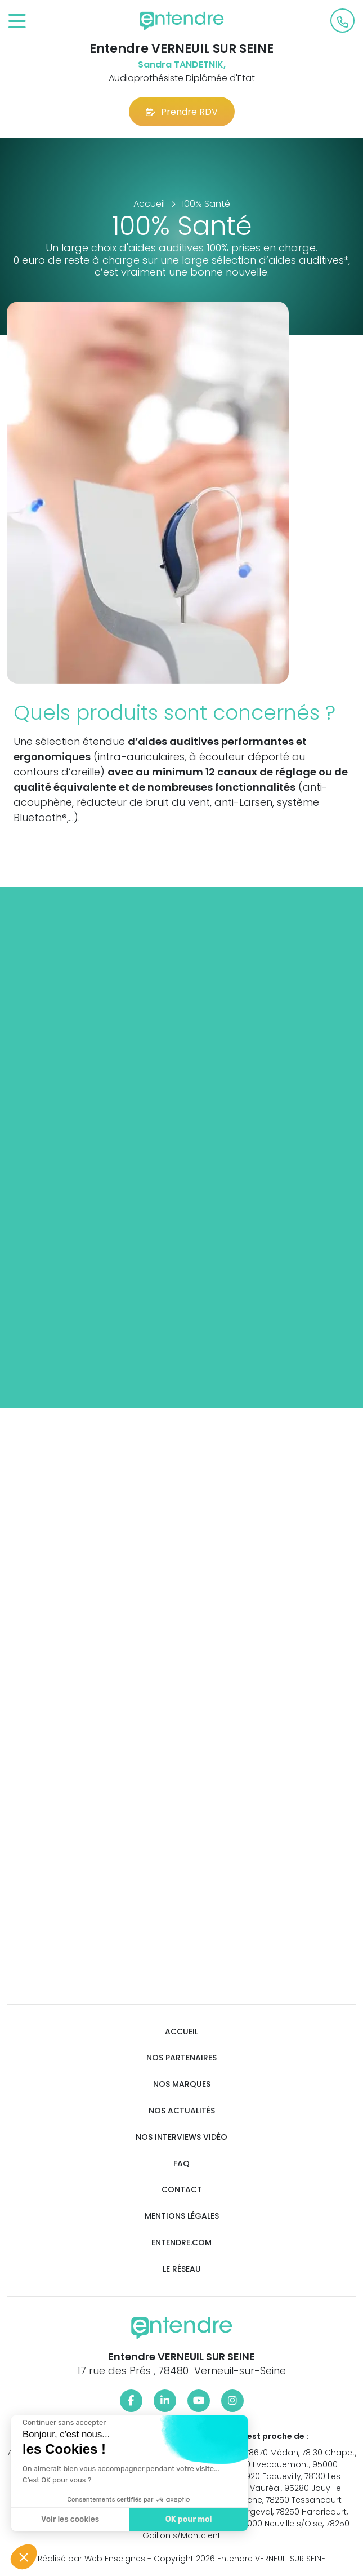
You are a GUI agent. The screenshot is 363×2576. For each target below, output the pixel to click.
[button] (23, 2556)
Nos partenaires (181, 2058)
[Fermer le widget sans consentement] (61, 2422)
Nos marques (181, 2084)
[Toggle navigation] (17, 22)
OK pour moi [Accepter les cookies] (185, 2519)
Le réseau (182, 2269)
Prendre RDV (182, 111)
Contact (182, 2189)
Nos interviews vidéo (181, 2137)
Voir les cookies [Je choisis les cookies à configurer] (67, 2519)
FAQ (181, 2164)
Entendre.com (181, 2242)
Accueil (181, 2032)
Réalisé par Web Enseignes (91, 2558)
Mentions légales (182, 2216)
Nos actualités (182, 2111)
